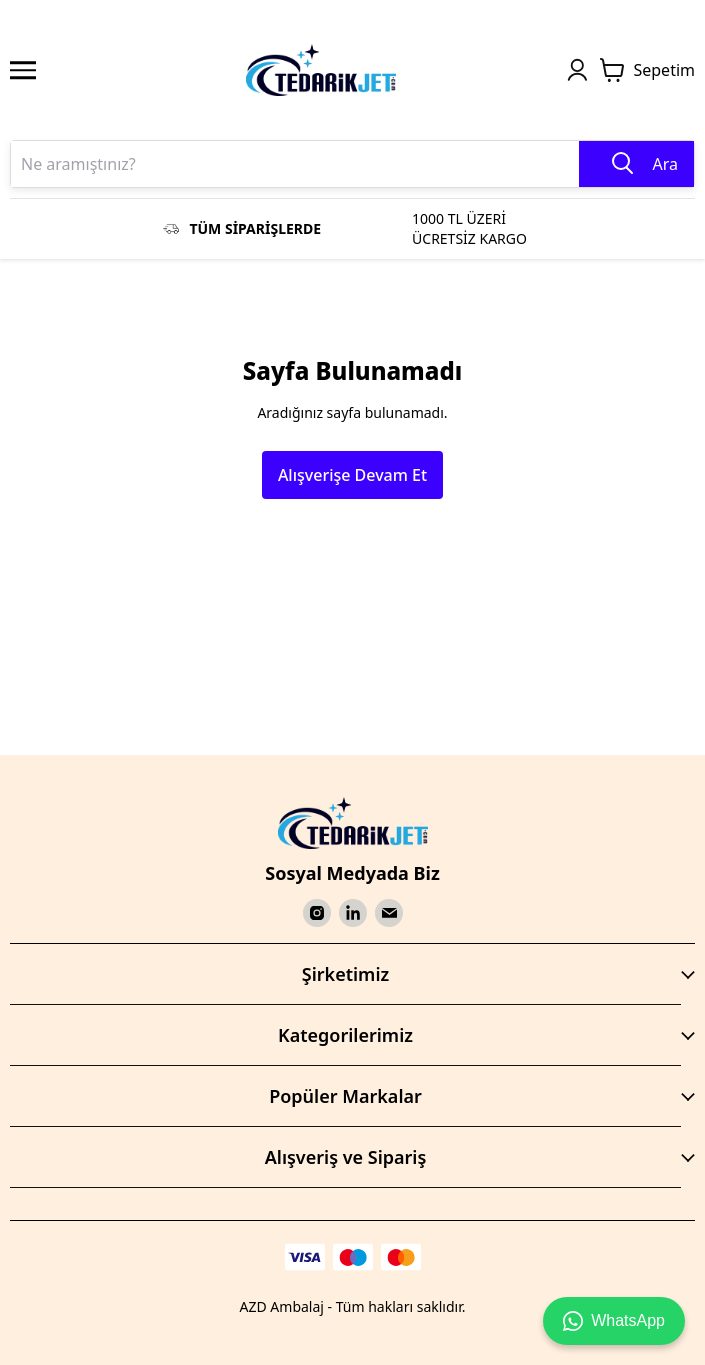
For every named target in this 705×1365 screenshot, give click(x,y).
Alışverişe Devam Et (352, 475)
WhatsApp (614, 1321)
